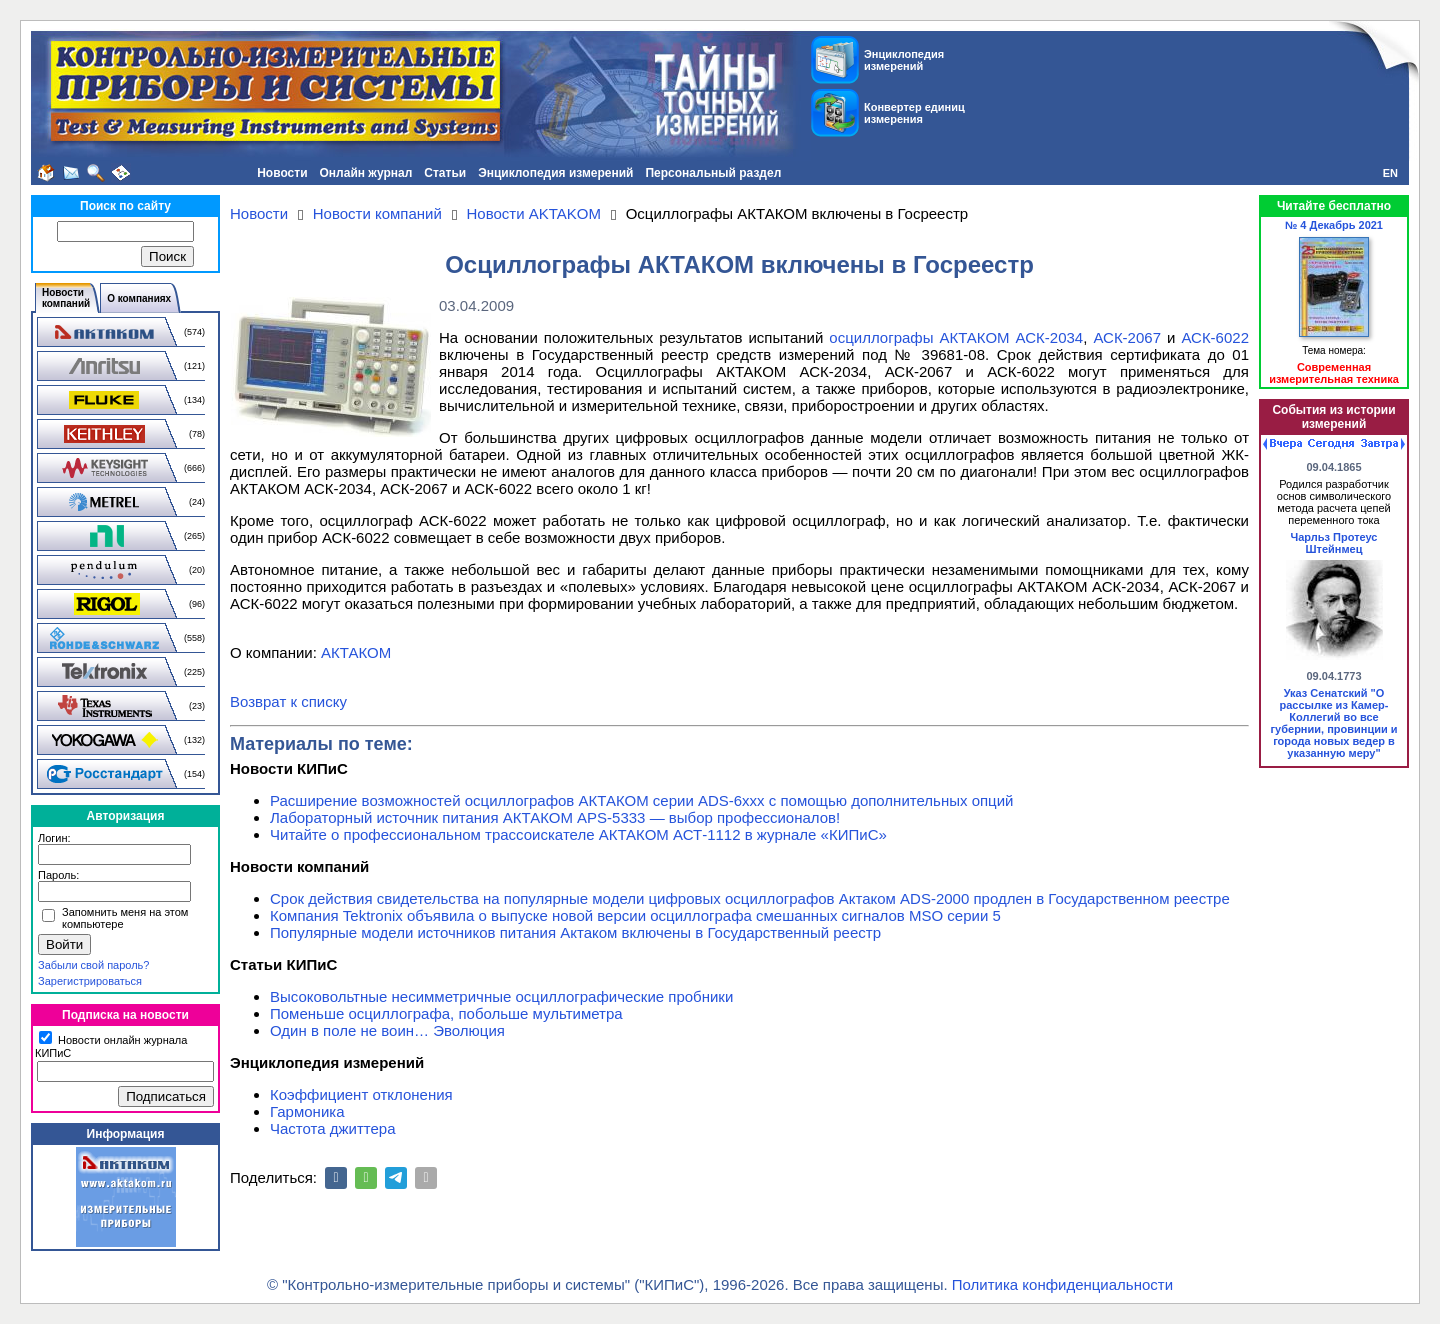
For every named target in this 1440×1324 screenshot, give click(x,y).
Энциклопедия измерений (555, 173)
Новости (282, 173)
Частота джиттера (333, 1128)
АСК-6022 (1215, 337)
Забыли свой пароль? (93, 965)
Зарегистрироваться (90, 981)
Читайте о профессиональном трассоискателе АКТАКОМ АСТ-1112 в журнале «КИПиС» (578, 834)
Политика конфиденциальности (1062, 1284)
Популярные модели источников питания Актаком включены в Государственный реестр (575, 932)
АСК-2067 (1127, 337)
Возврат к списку (288, 701)
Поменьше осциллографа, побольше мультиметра (446, 1013)
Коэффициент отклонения (361, 1094)
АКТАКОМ (356, 652)
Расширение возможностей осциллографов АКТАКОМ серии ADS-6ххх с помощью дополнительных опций (641, 800)
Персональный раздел (713, 173)
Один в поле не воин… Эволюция (387, 1030)
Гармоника (307, 1111)
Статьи (445, 173)
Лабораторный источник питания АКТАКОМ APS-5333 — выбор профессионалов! (555, 817)
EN (1390, 173)
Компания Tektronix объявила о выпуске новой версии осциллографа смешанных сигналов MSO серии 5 (635, 915)
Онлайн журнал (366, 173)
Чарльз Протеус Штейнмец (1334, 543)
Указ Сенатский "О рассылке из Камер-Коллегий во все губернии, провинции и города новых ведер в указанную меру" (1334, 723)
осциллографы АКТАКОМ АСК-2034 (956, 337)
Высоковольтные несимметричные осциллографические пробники (501, 996)
